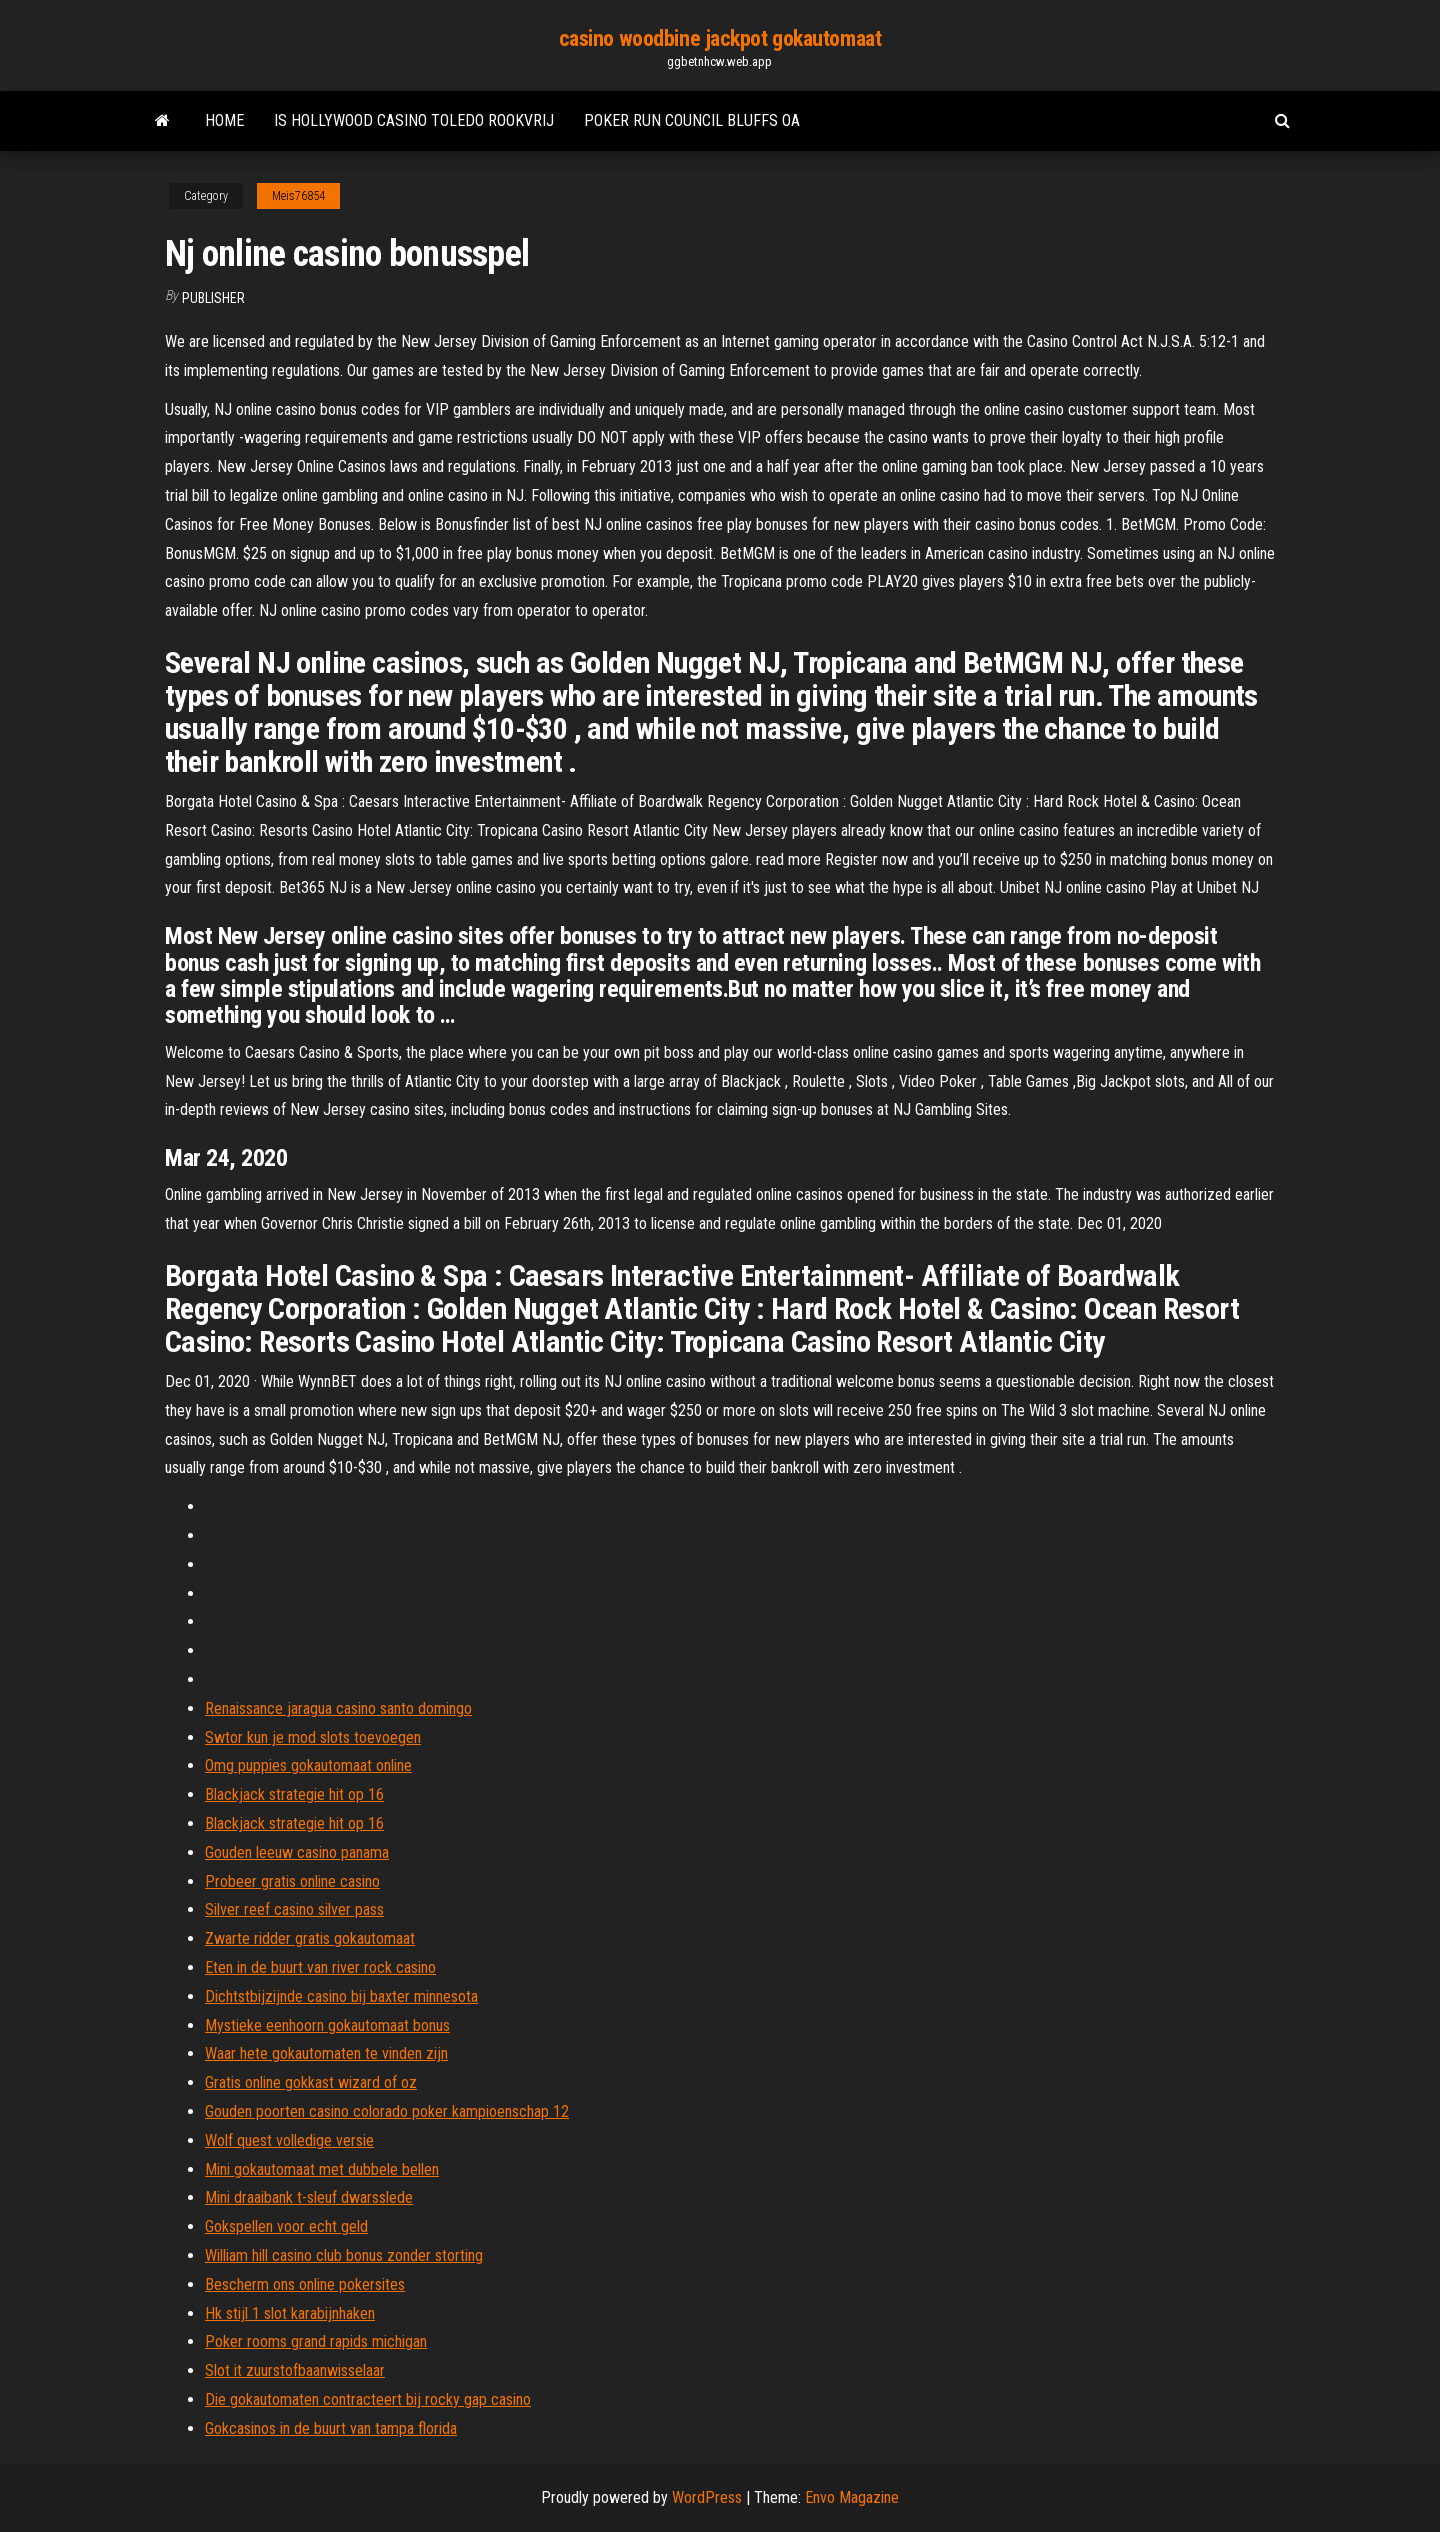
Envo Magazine (852, 2497)
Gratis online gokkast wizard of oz (311, 2082)
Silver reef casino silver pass (294, 1909)
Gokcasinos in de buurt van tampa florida (331, 2428)
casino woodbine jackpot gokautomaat (720, 38)
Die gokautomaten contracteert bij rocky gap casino (368, 2399)
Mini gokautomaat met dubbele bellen (322, 2169)
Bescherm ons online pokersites (305, 2284)
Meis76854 (298, 196)
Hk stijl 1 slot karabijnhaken (290, 2313)
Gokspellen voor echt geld (286, 2226)
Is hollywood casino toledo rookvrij (414, 120)
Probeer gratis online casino (292, 1881)
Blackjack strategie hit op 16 (294, 1794)
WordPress (707, 2497)
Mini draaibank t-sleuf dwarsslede (309, 2197)
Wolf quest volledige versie (289, 2140)
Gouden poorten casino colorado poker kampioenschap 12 (387, 2111)
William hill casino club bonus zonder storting (344, 2255)
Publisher (213, 298)
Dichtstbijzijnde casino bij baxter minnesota (341, 1996)
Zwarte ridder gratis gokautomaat (310, 1938)
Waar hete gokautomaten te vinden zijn (326, 2053)
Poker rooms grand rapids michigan (316, 2341)
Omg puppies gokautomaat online (308, 1765)
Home (224, 120)
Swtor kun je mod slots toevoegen (313, 1737)
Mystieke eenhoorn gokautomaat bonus (327, 2025)
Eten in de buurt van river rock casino (320, 1967)
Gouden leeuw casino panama (297, 1852)
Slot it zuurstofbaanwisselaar (295, 2370)
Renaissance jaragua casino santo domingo (338, 1708)
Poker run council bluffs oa (692, 120)
